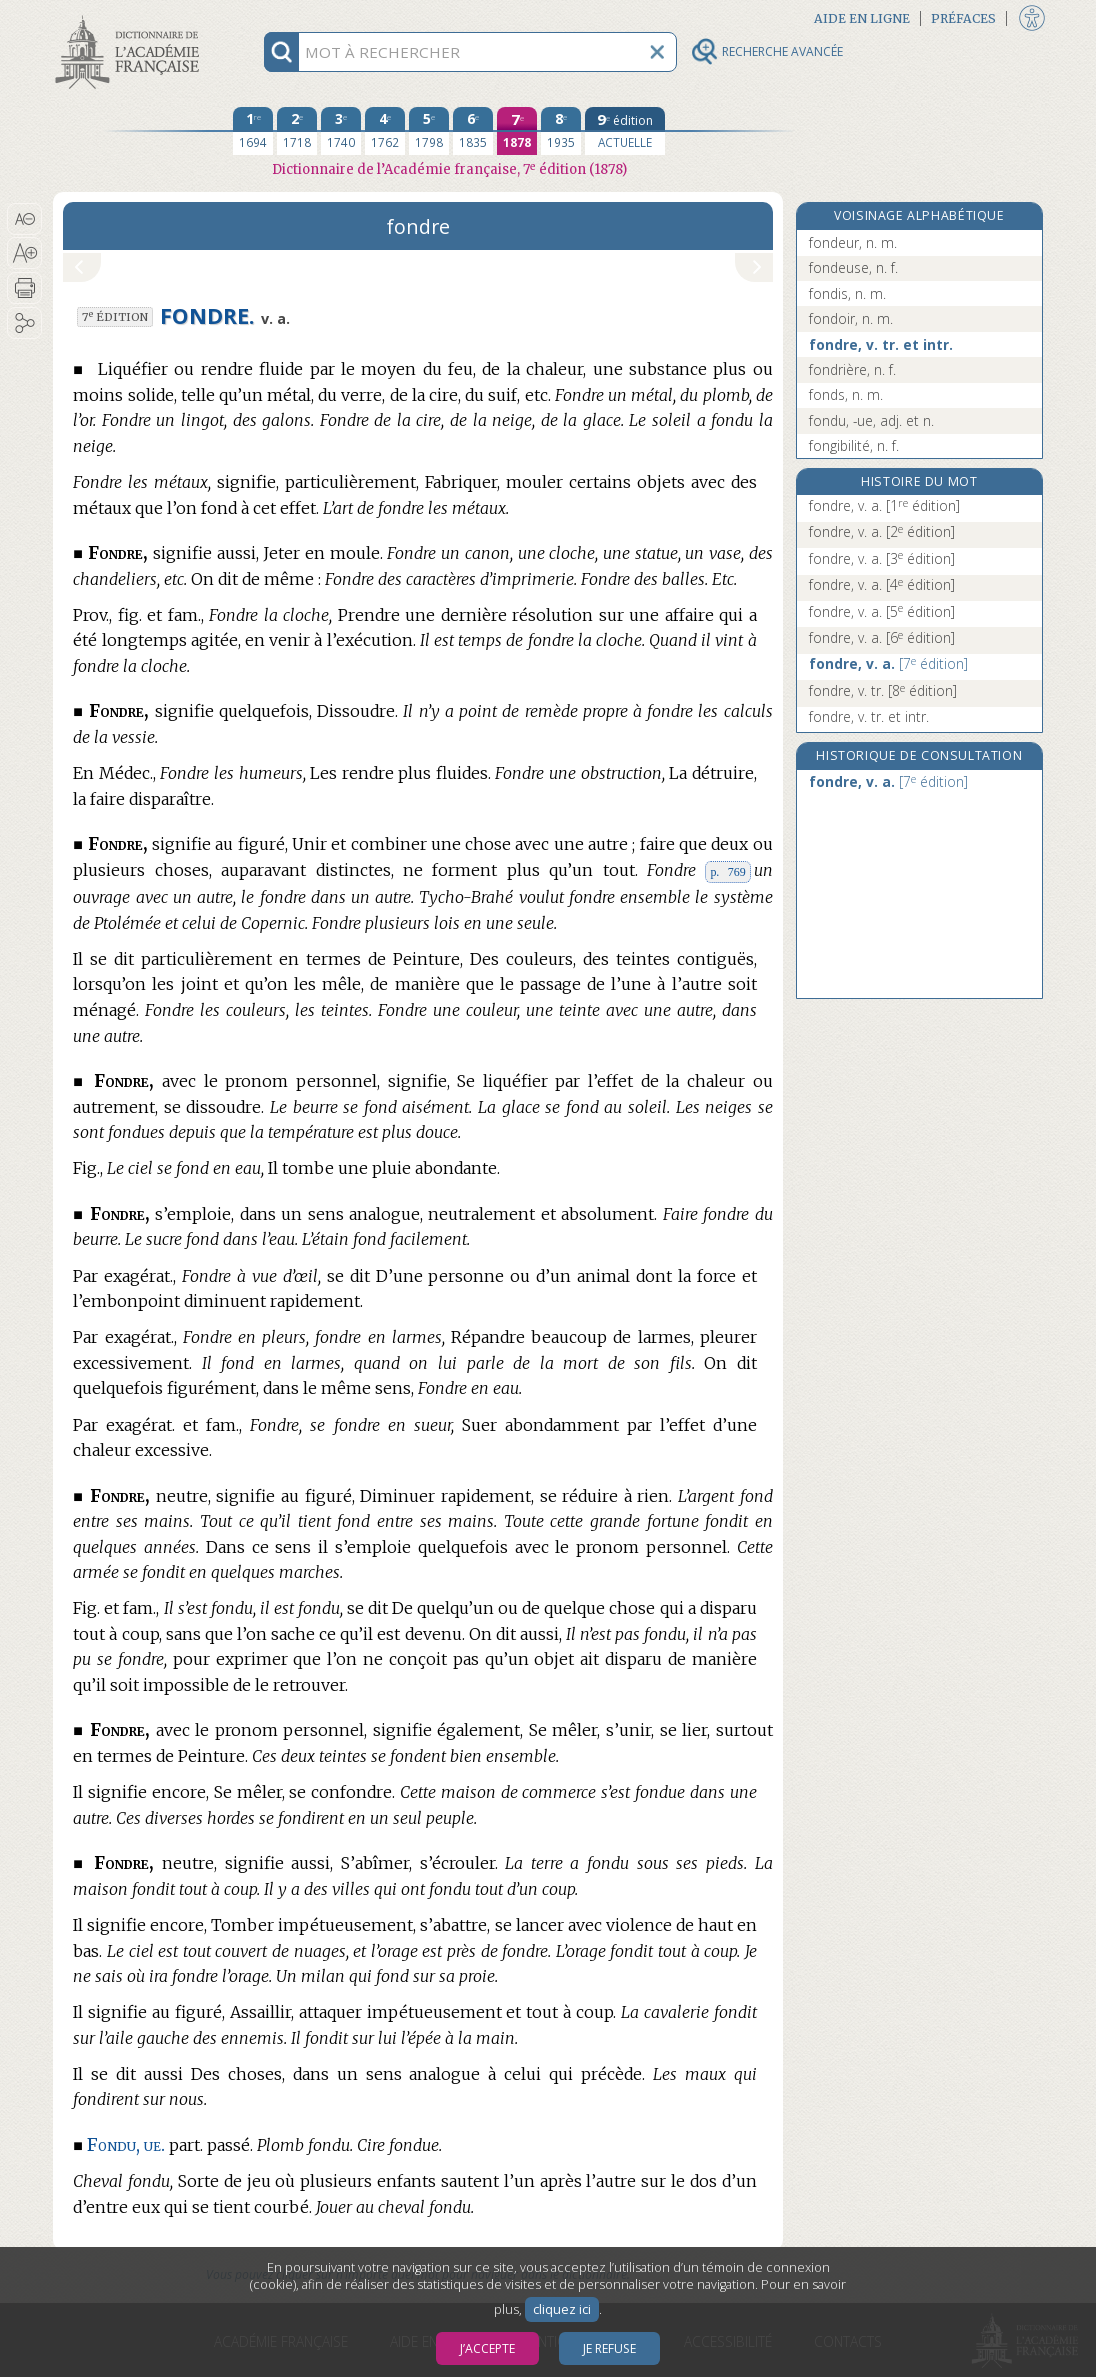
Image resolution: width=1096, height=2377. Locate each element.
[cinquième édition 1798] (429, 131)
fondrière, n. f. (852, 369)
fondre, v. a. (884, 505)
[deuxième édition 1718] (297, 131)
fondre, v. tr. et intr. (881, 344)
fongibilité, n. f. (854, 445)
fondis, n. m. (847, 293)
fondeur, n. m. (853, 242)
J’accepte (487, 2348)
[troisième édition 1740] (341, 131)
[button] (24, 219)
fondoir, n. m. (851, 318)
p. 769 (727, 872)
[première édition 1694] (253, 131)
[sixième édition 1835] (473, 131)
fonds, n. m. (846, 394)
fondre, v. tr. (883, 690)
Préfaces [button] (963, 18)
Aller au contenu (131, 17)
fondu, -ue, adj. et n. (871, 420)
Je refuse (609, 2348)
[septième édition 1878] (517, 131)
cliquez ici (562, 2309)
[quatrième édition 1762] (385, 131)
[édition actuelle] (625, 131)
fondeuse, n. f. (853, 267)
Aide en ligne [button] (862, 18)
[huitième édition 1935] (561, 131)
